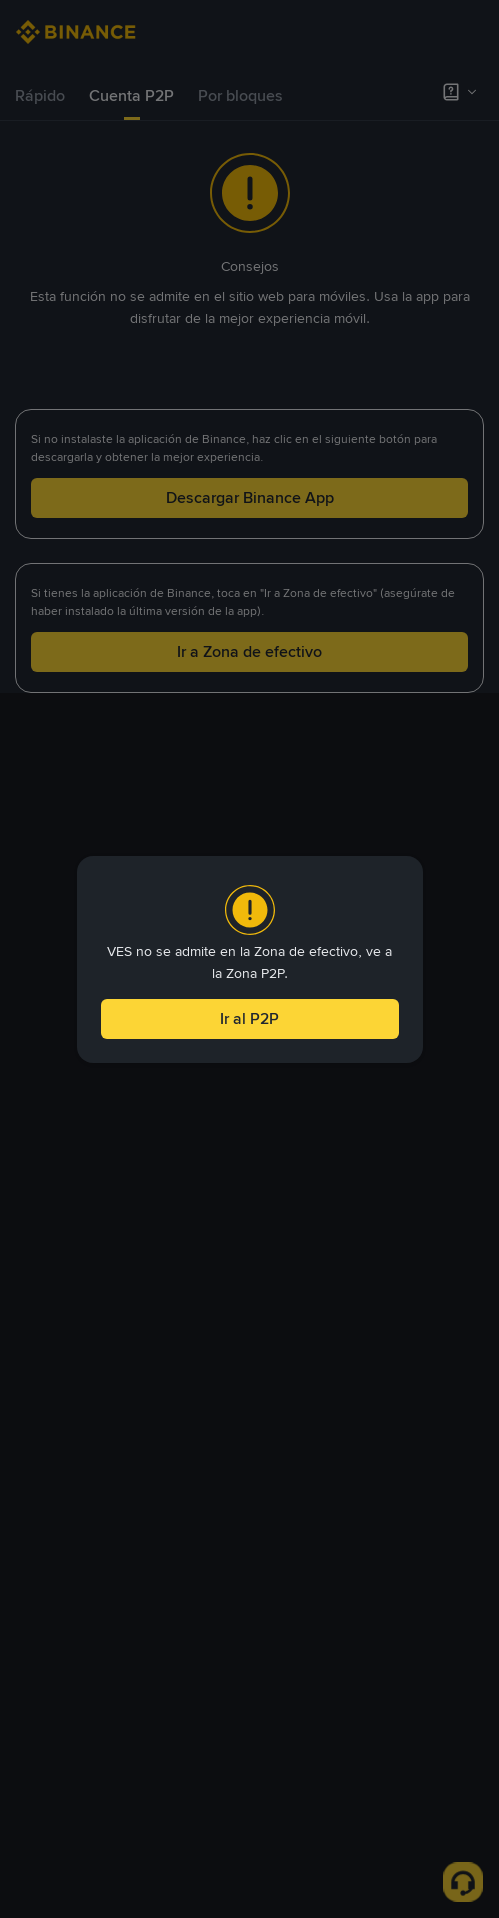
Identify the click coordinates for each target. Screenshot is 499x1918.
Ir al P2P (249, 1018)
